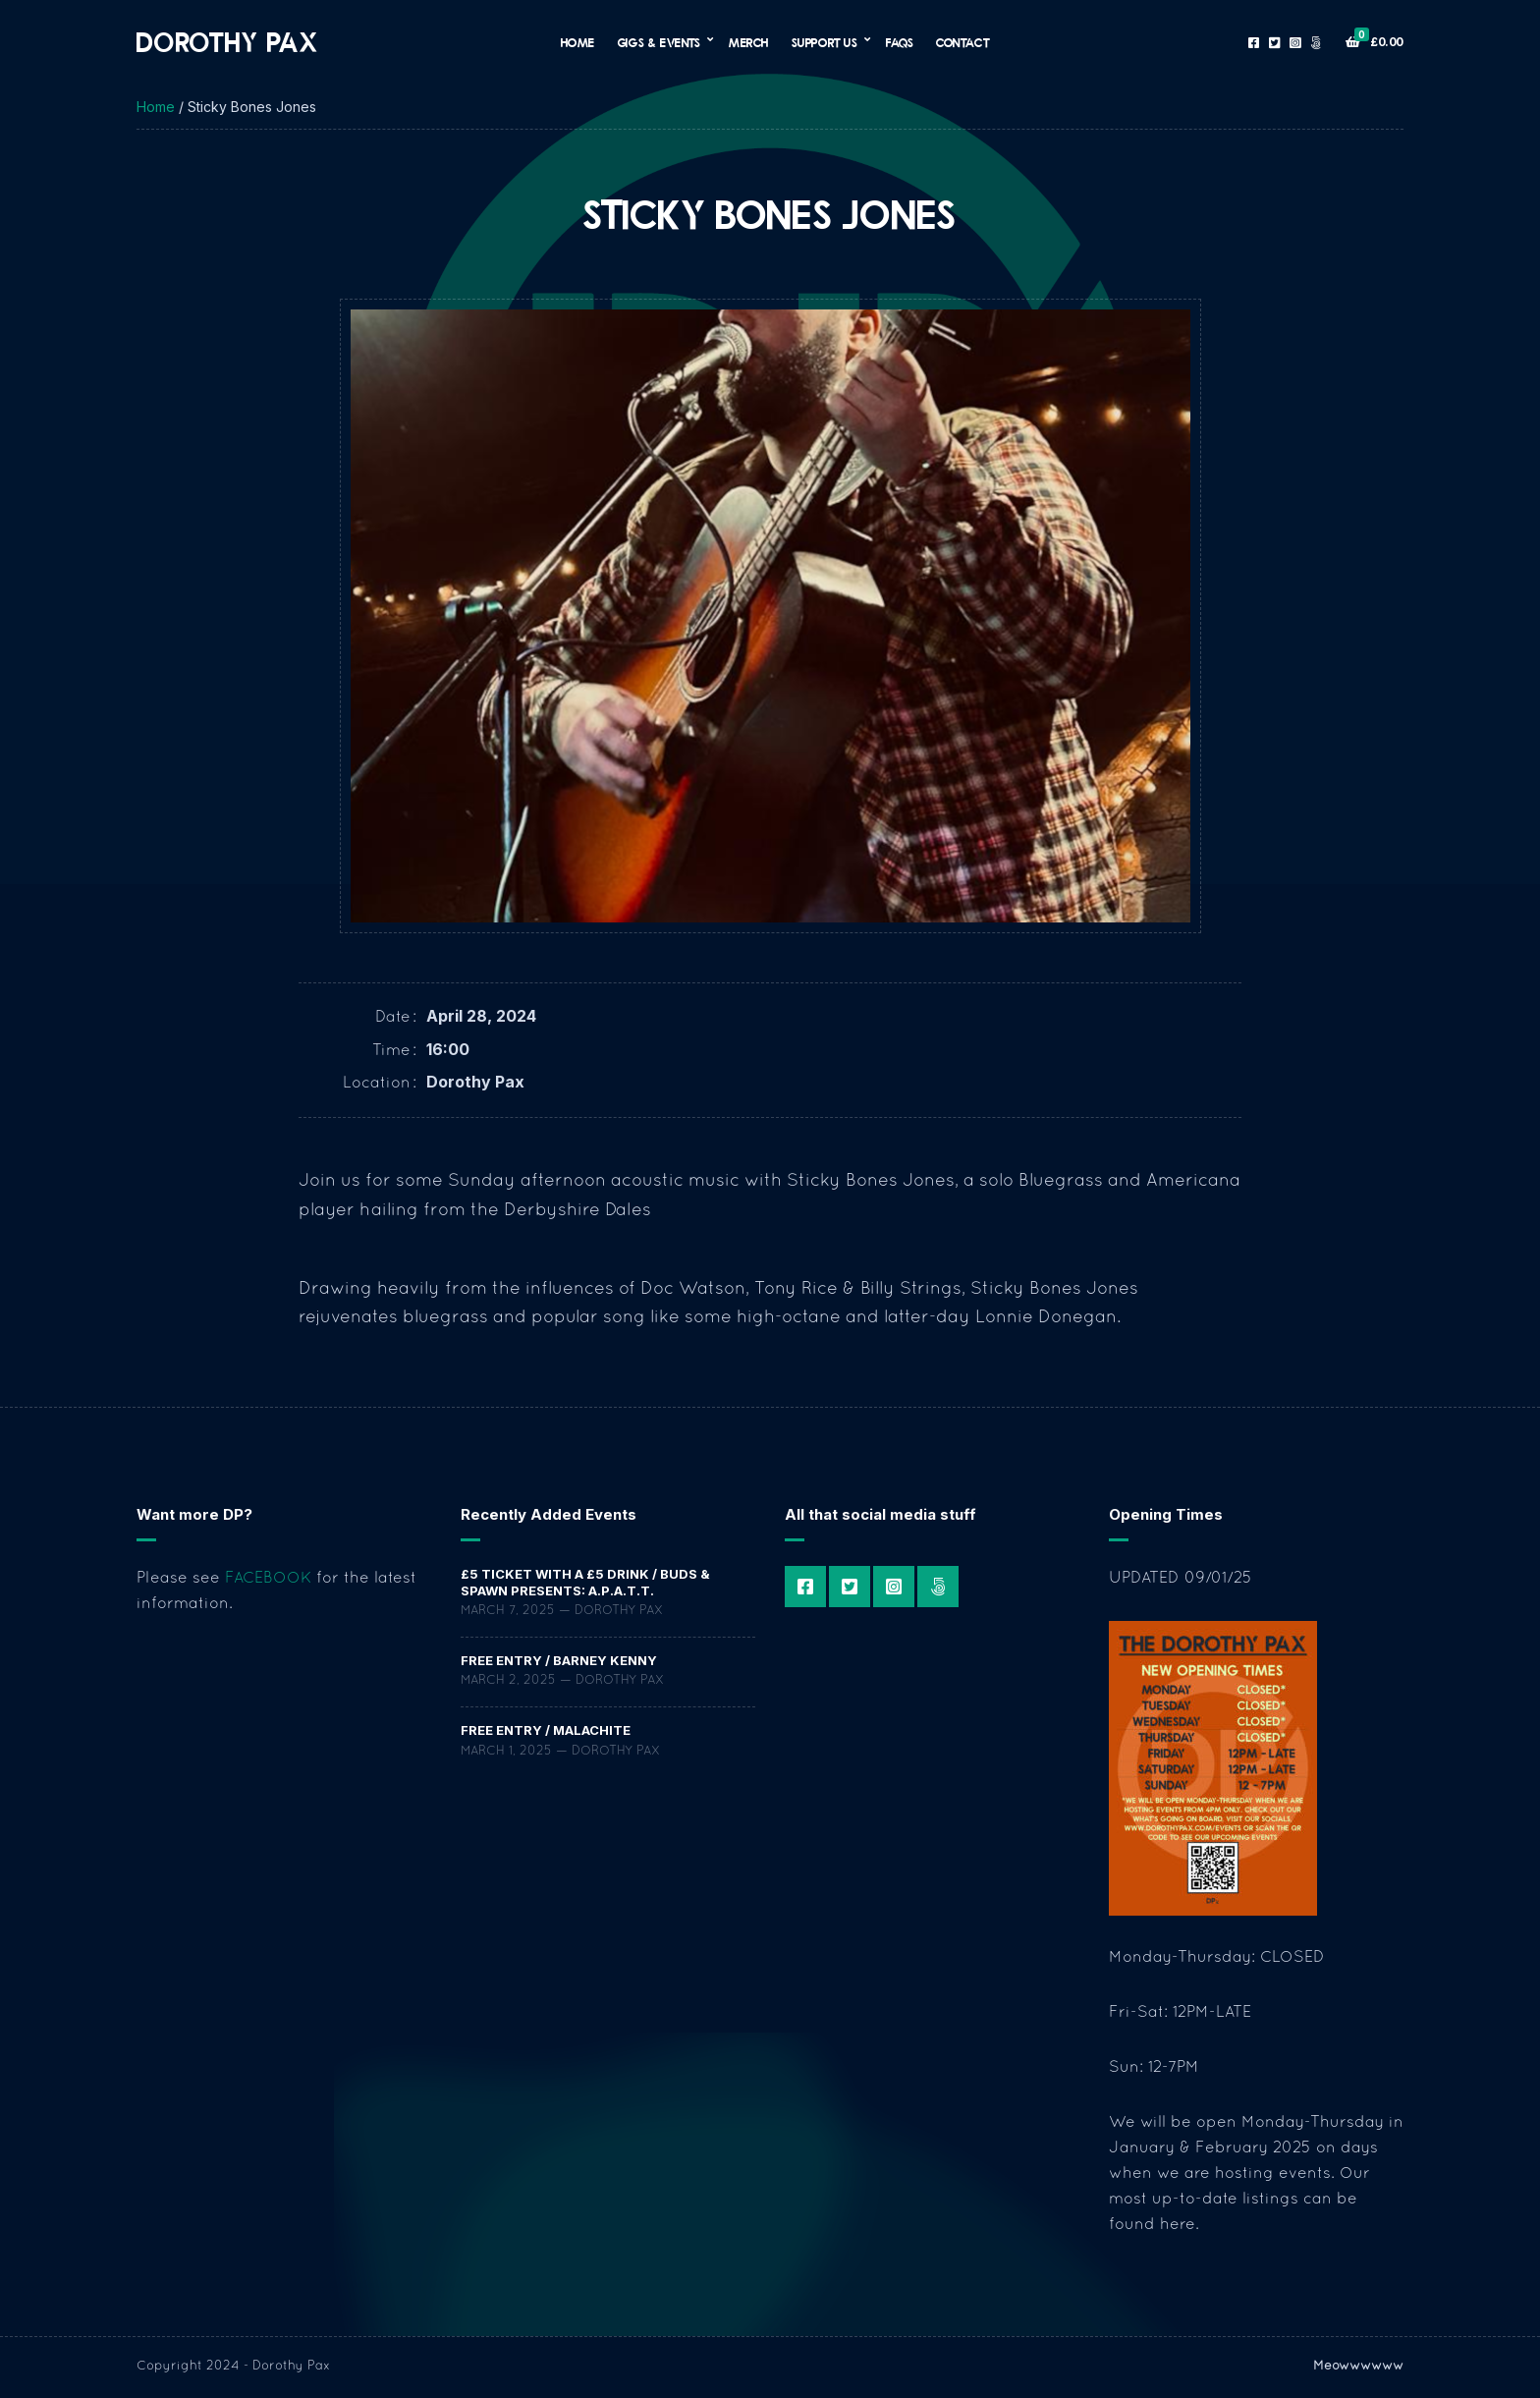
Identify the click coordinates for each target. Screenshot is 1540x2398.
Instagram (1295, 42)
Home (578, 42)
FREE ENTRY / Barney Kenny (559, 1660)
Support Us (825, 42)
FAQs (899, 42)
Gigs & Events (659, 42)
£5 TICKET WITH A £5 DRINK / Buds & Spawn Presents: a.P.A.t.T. (585, 1581)
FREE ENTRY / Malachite (546, 1730)
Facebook (1253, 42)
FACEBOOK (268, 1579)
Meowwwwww (1358, 2366)
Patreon (1315, 42)
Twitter (1274, 42)
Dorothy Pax (228, 42)
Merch (749, 42)
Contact (962, 42)
